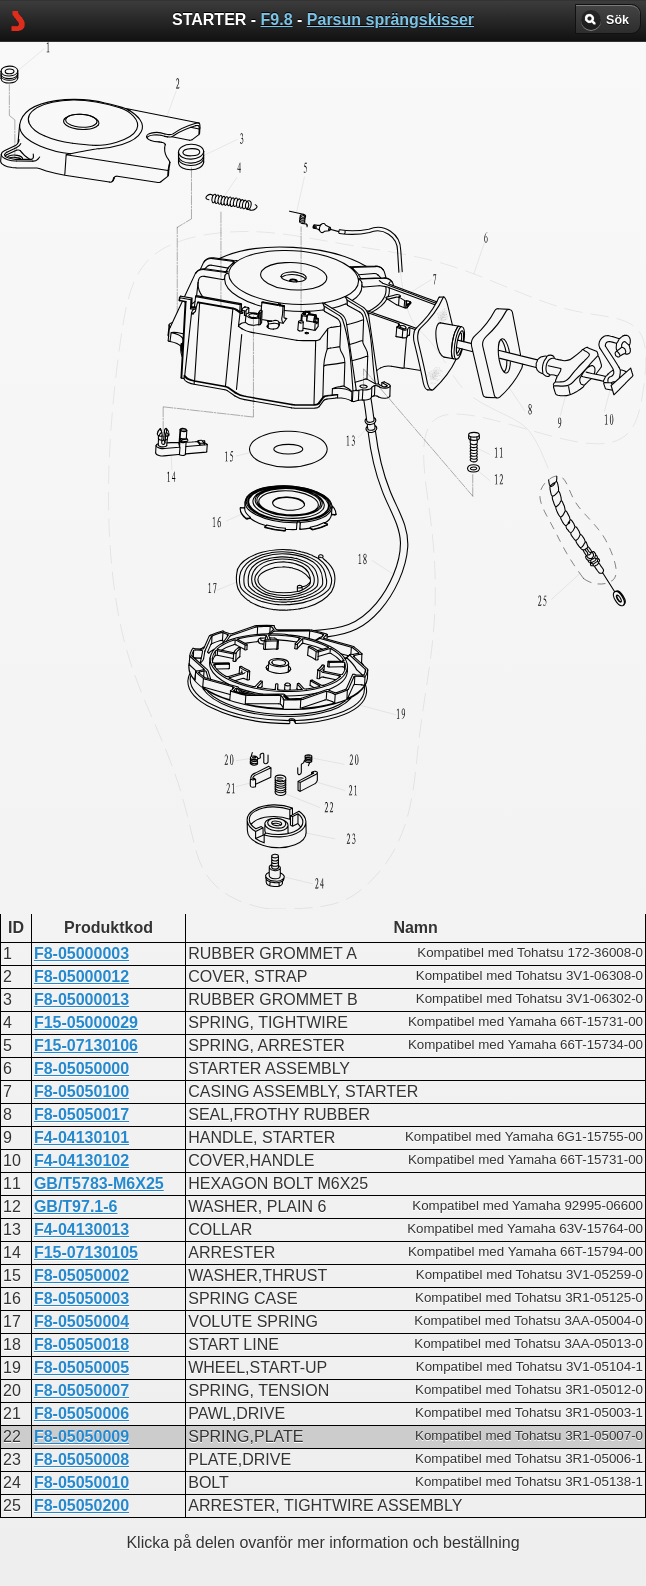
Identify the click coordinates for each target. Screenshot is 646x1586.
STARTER (256, 961)
